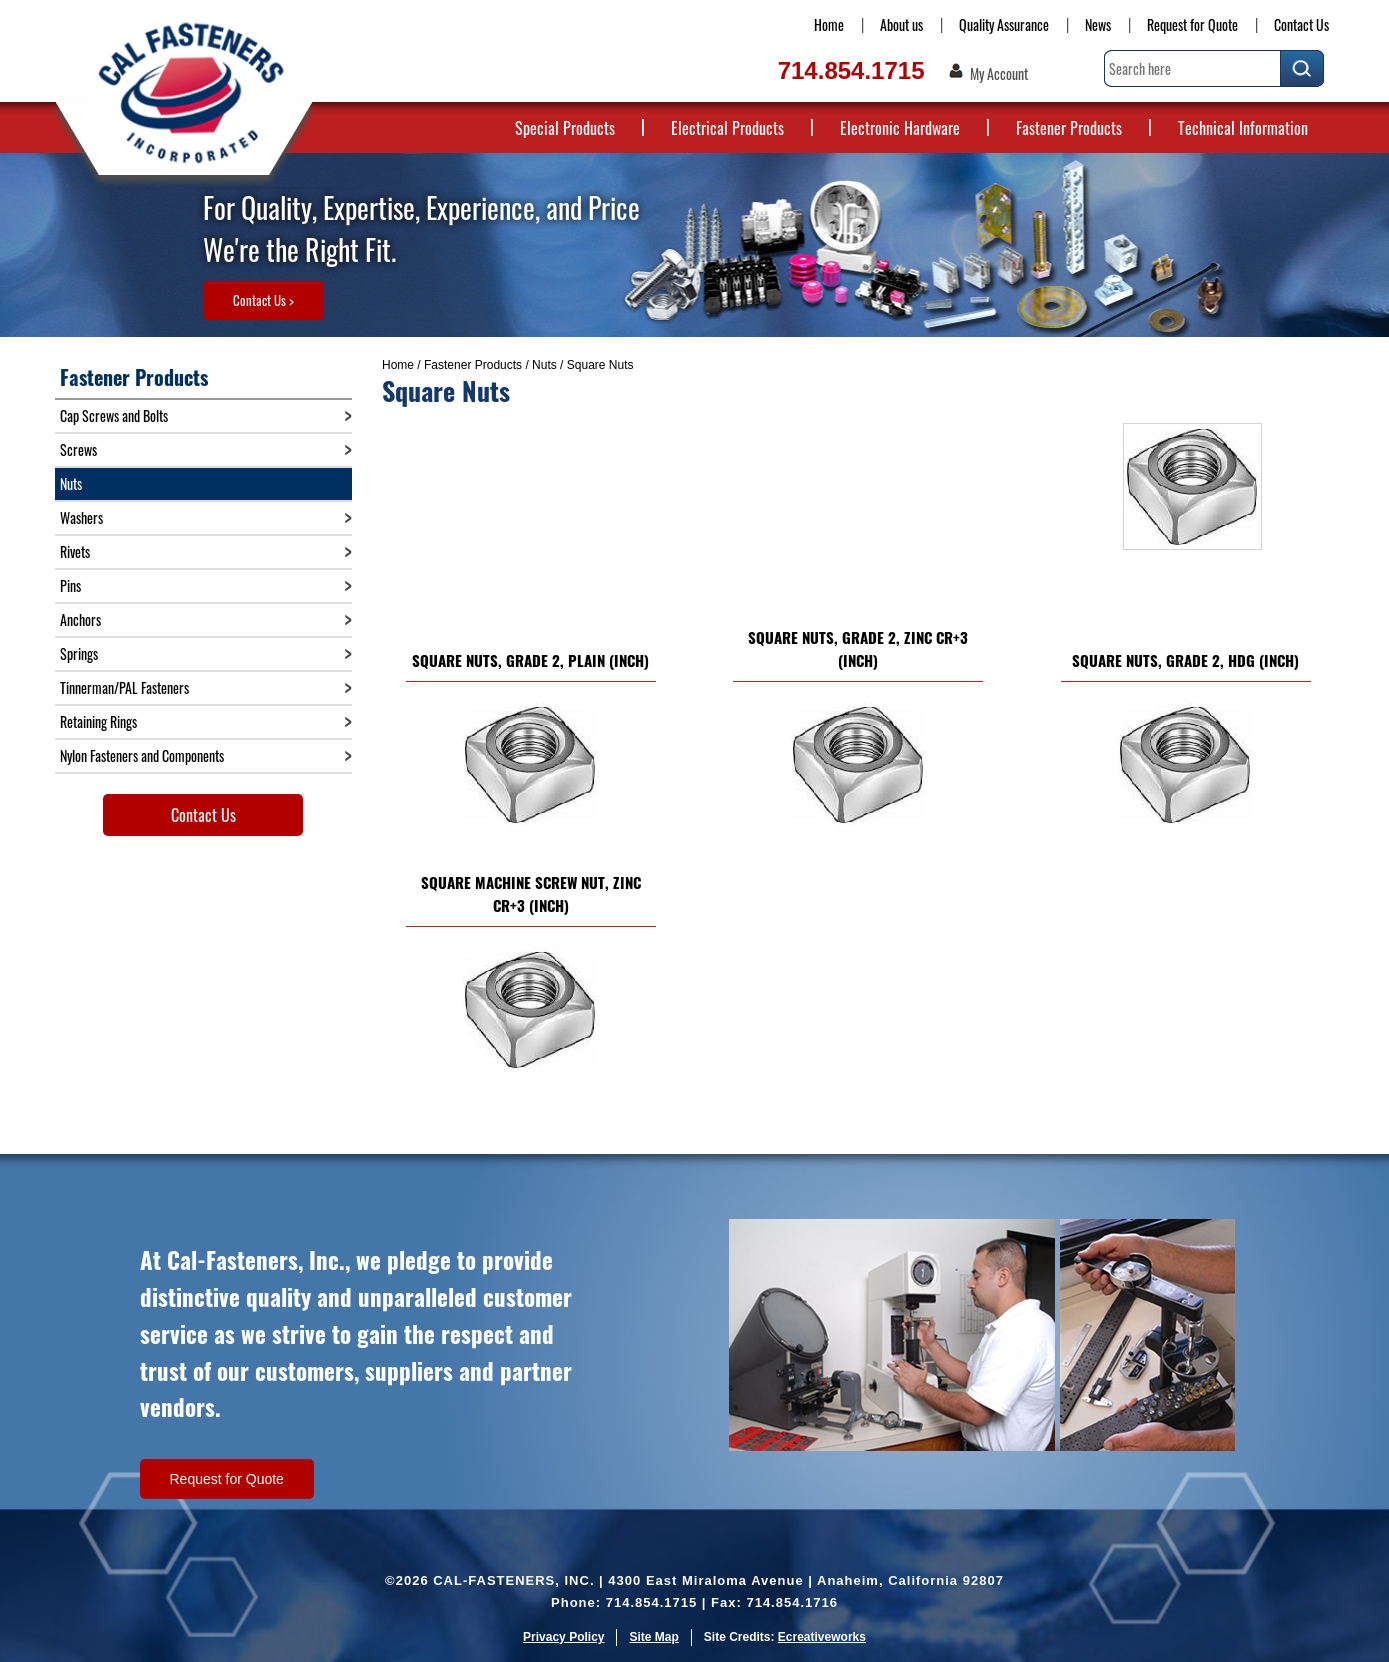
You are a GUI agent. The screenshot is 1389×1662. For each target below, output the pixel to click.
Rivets (75, 551)
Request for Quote (1192, 24)
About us (901, 24)
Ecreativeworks (822, 1637)
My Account (999, 74)
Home (829, 24)
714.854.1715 (851, 70)
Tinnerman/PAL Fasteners (124, 687)
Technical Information (1243, 128)
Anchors (80, 619)
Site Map (653, 1637)
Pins (70, 585)
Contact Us (1301, 24)
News (1098, 24)
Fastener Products (1069, 128)
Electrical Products (727, 128)
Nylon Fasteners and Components (142, 755)
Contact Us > (263, 300)
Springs (79, 653)
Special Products (565, 128)
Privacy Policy (563, 1637)
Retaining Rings (98, 721)
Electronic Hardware (900, 128)
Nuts (544, 365)
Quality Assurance (1004, 24)
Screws (78, 449)
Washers (81, 517)
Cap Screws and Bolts (114, 415)
